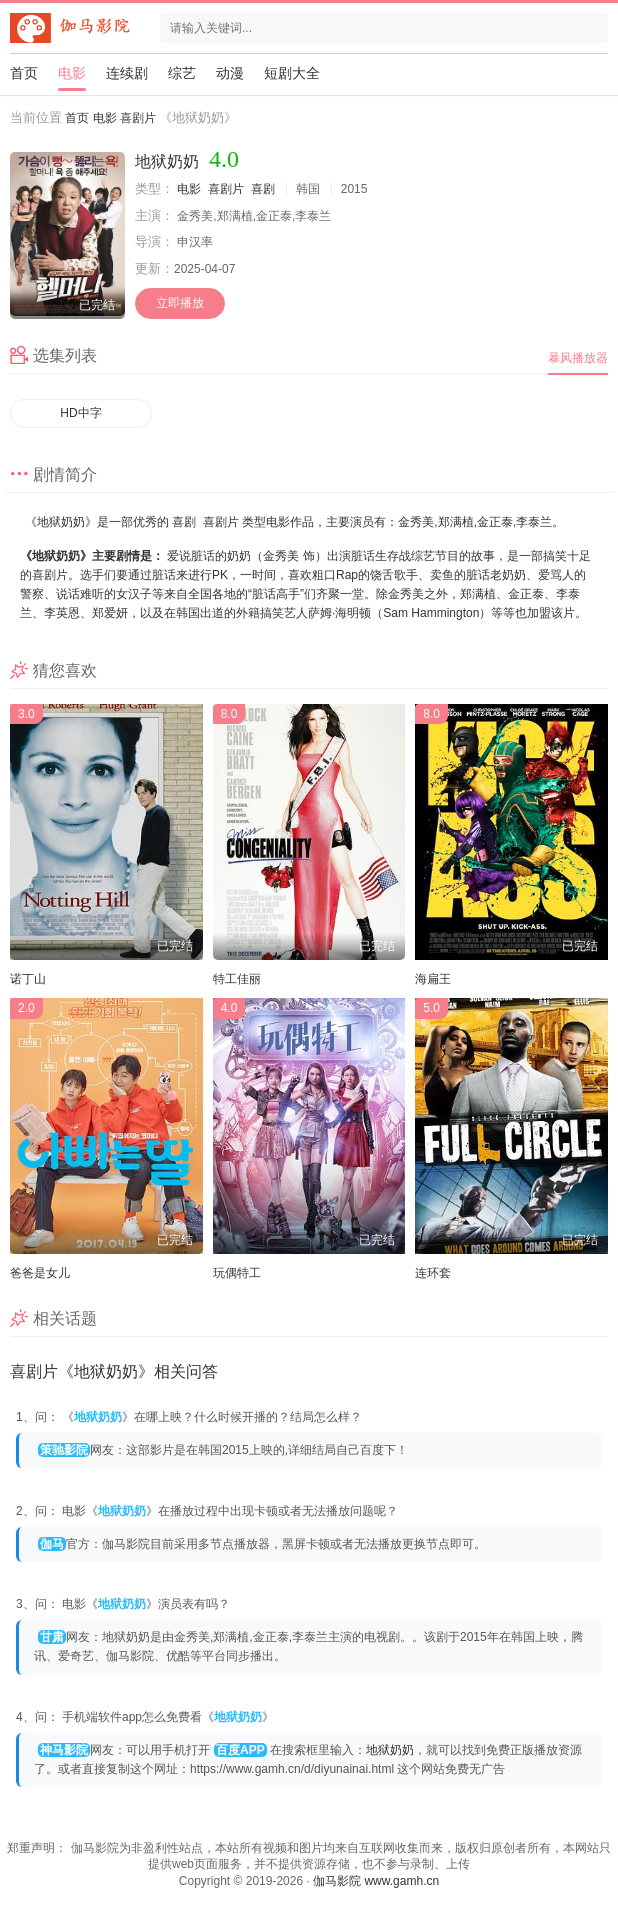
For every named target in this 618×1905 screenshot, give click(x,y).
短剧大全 (292, 73)
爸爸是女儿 (40, 1273)
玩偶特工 (237, 1273)
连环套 (433, 1273)
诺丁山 (28, 979)
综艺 (182, 73)
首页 (24, 73)
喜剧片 (138, 118)
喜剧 (263, 189)
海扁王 (433, 979)
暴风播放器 (578, 358)
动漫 (230, 73)
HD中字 (80, 413)
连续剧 (127, 73)
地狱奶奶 (390, 1750)
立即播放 (180, 303)
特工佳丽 (237, 979)
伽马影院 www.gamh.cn (376, 1881)
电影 (72, 73)
